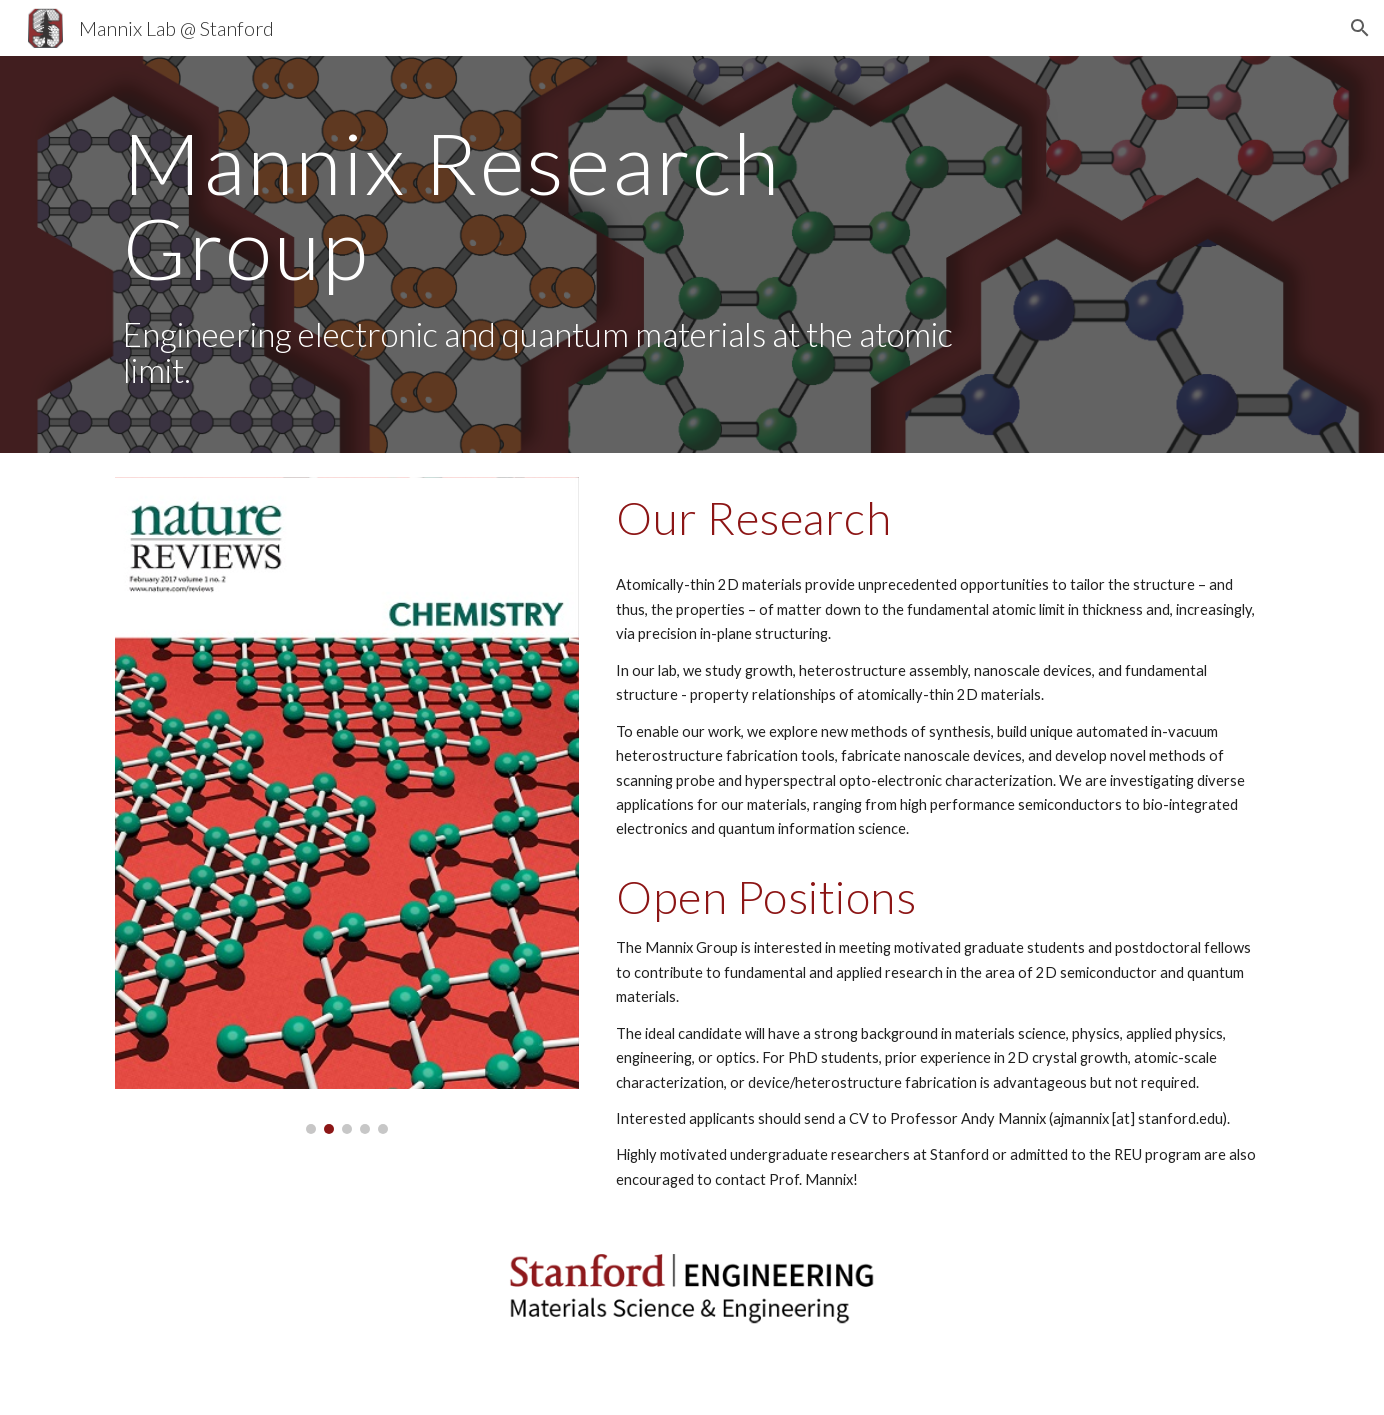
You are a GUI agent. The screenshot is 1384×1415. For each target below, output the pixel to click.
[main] (544, 254)
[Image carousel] (347, 805)
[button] (1360, 28)
